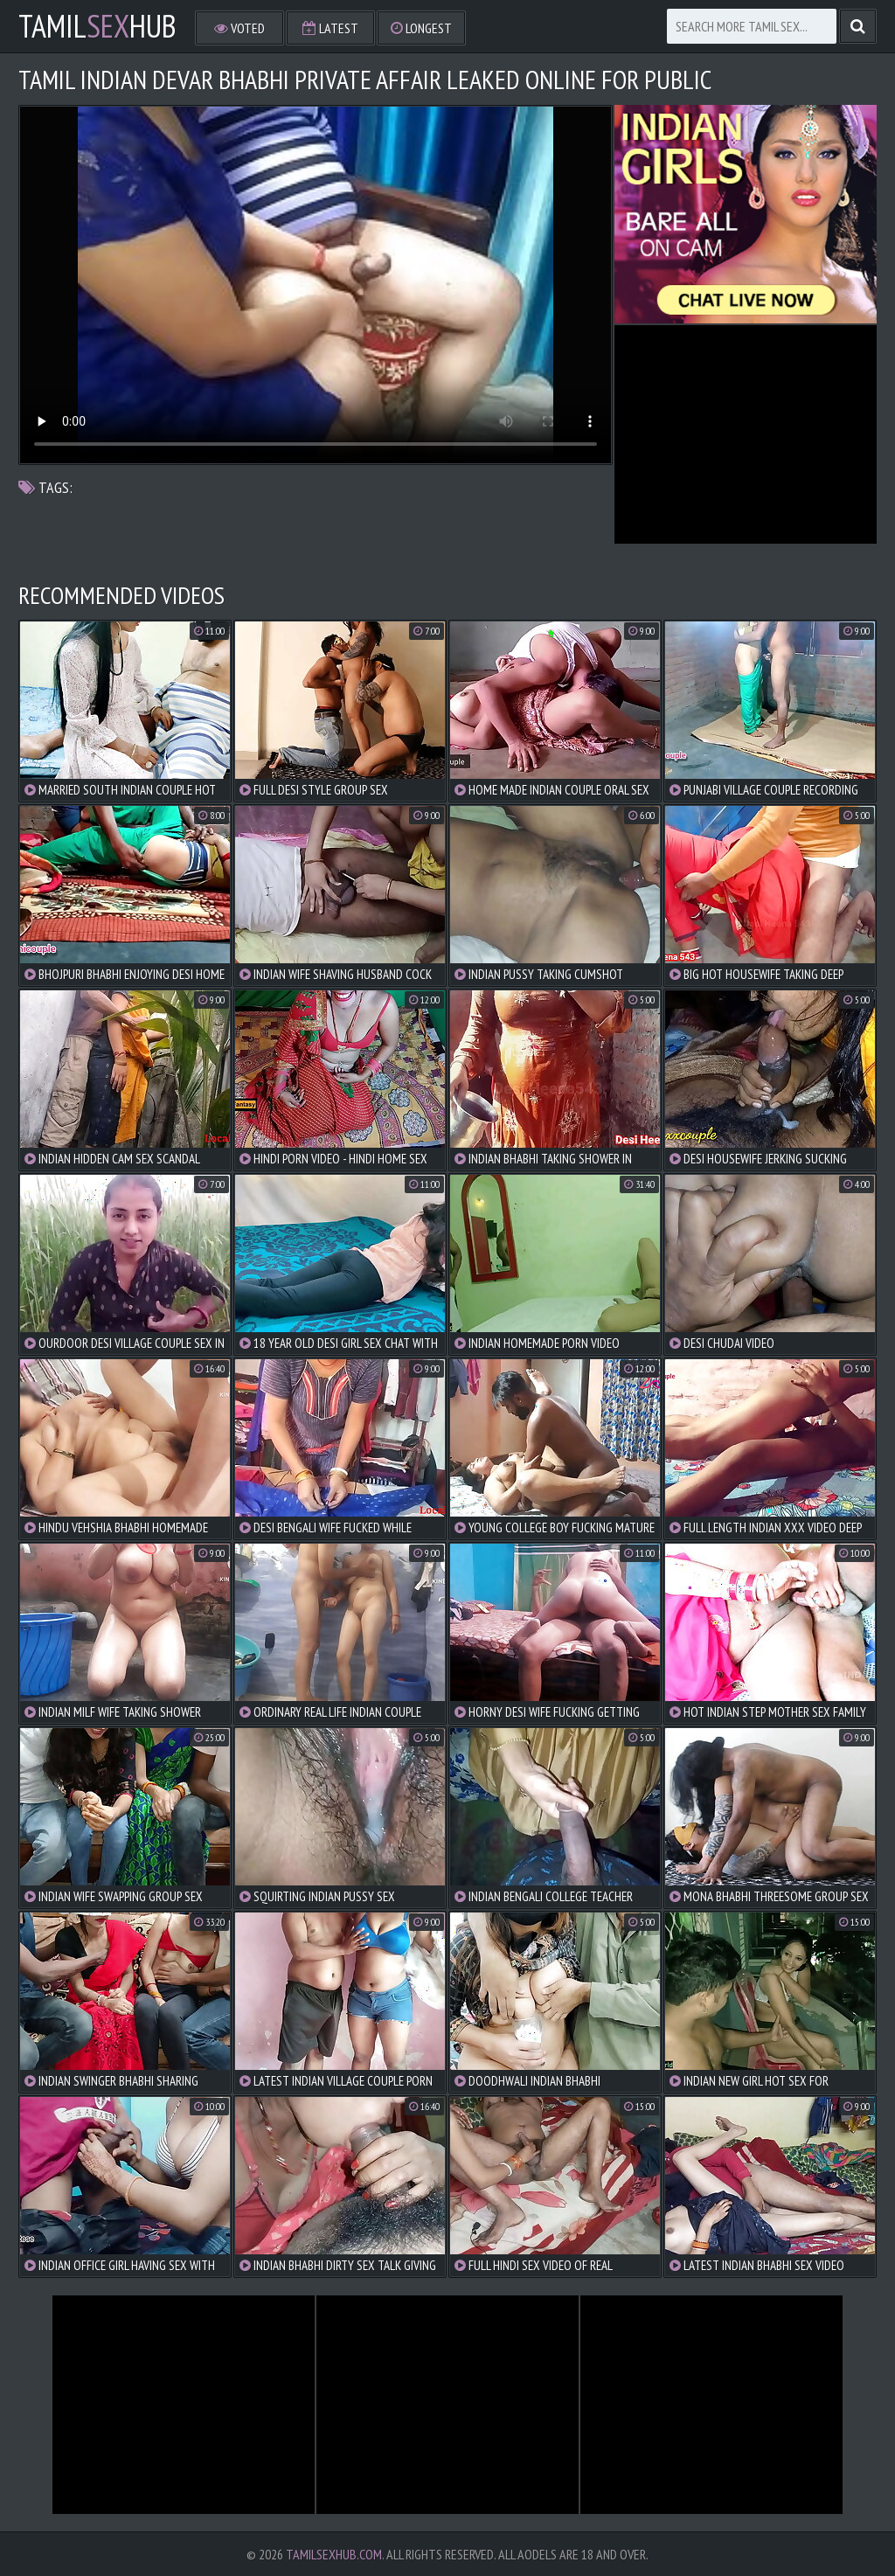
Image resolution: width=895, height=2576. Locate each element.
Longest (421, 28)
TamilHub (97, 26)
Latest (330, 28)
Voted (239, 28)
